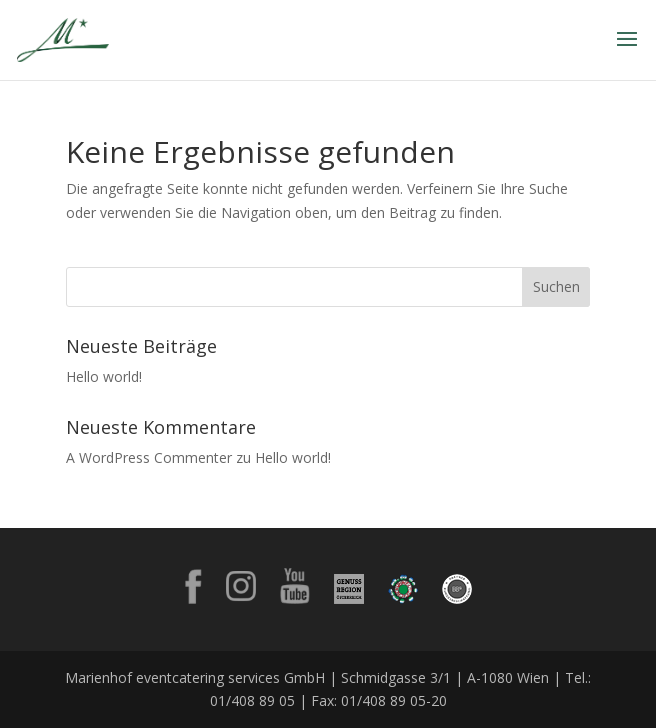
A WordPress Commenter (149, 457)
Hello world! (104, 376)
